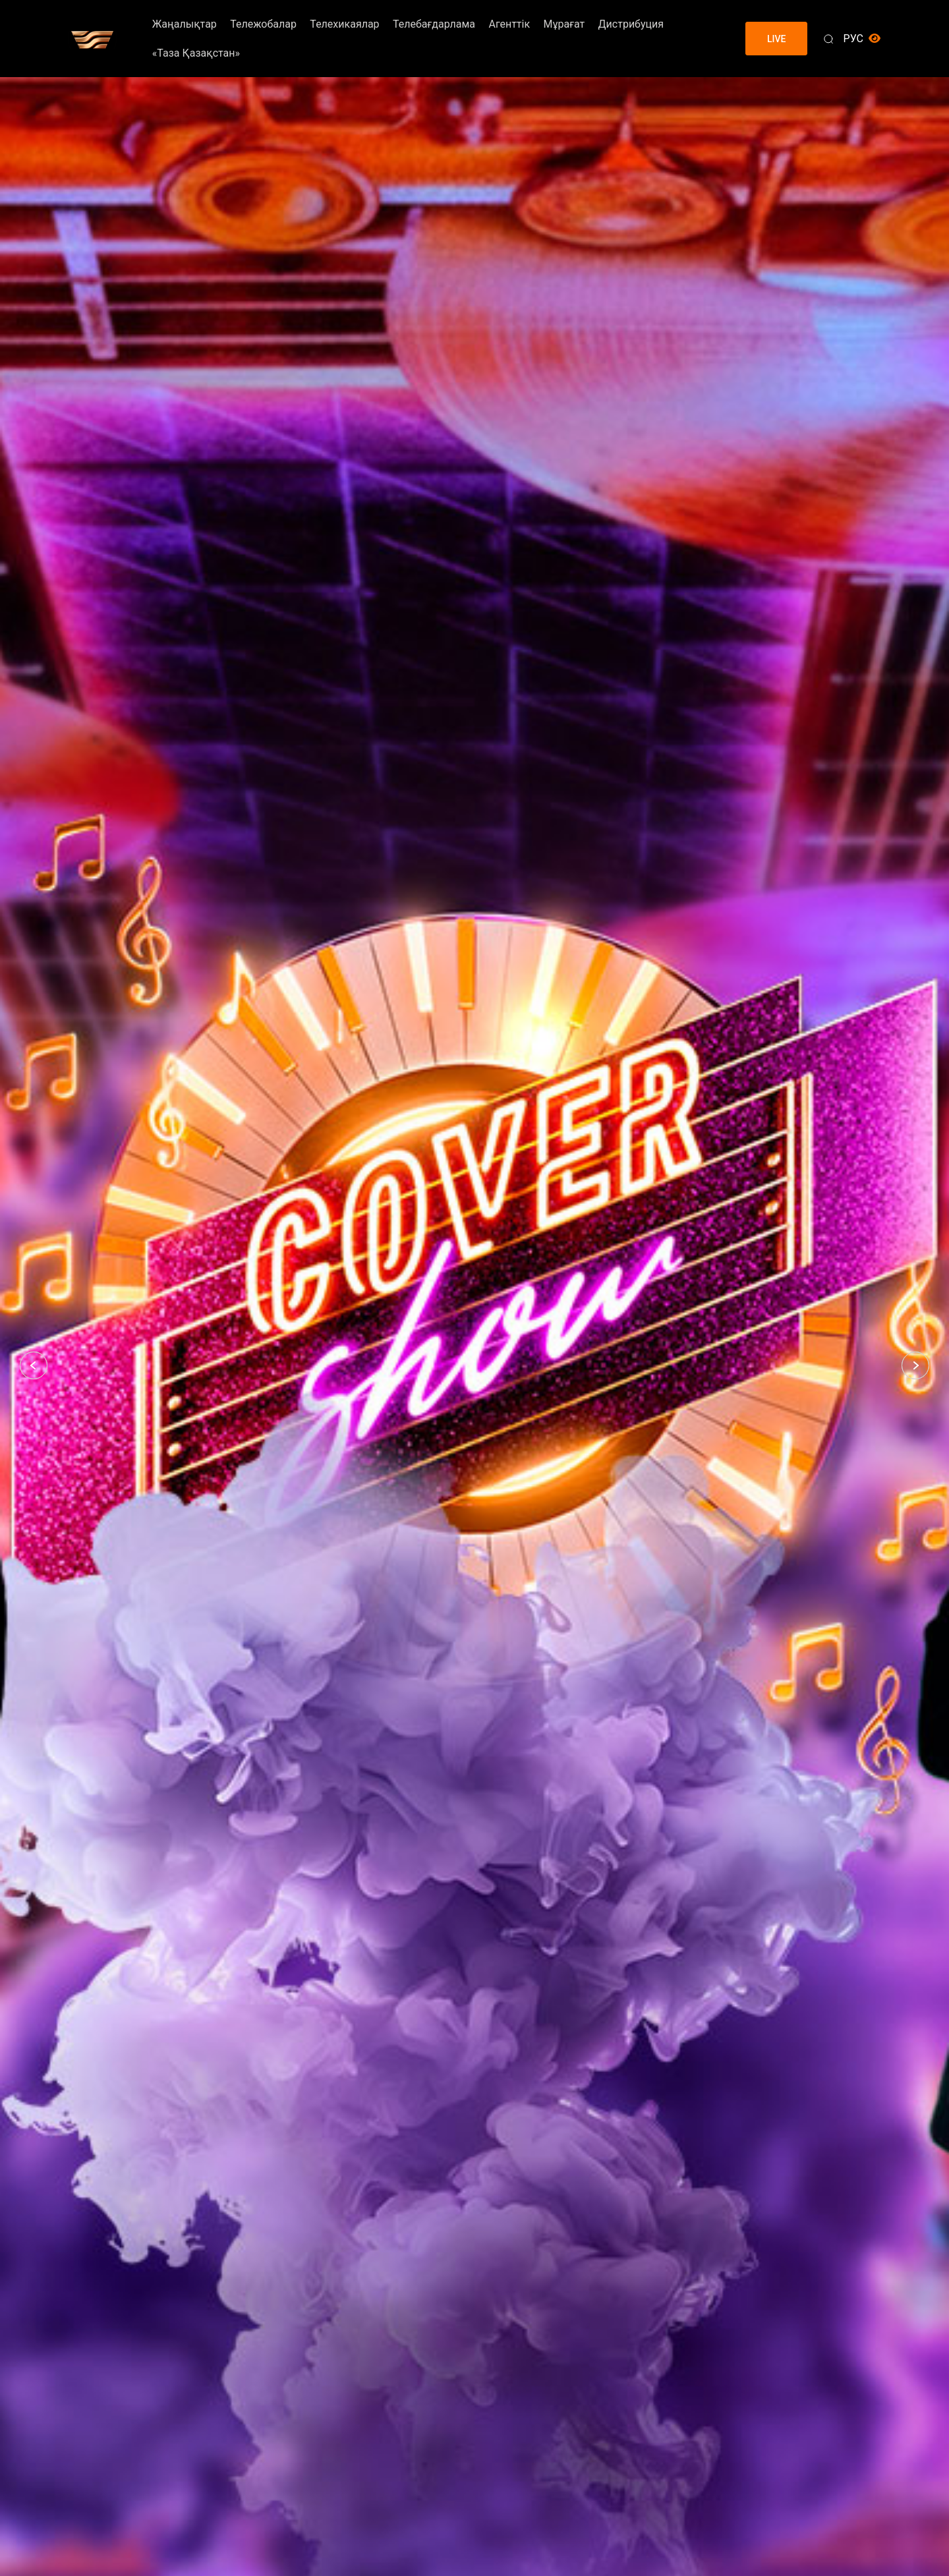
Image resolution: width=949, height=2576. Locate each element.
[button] (33, 1365)
